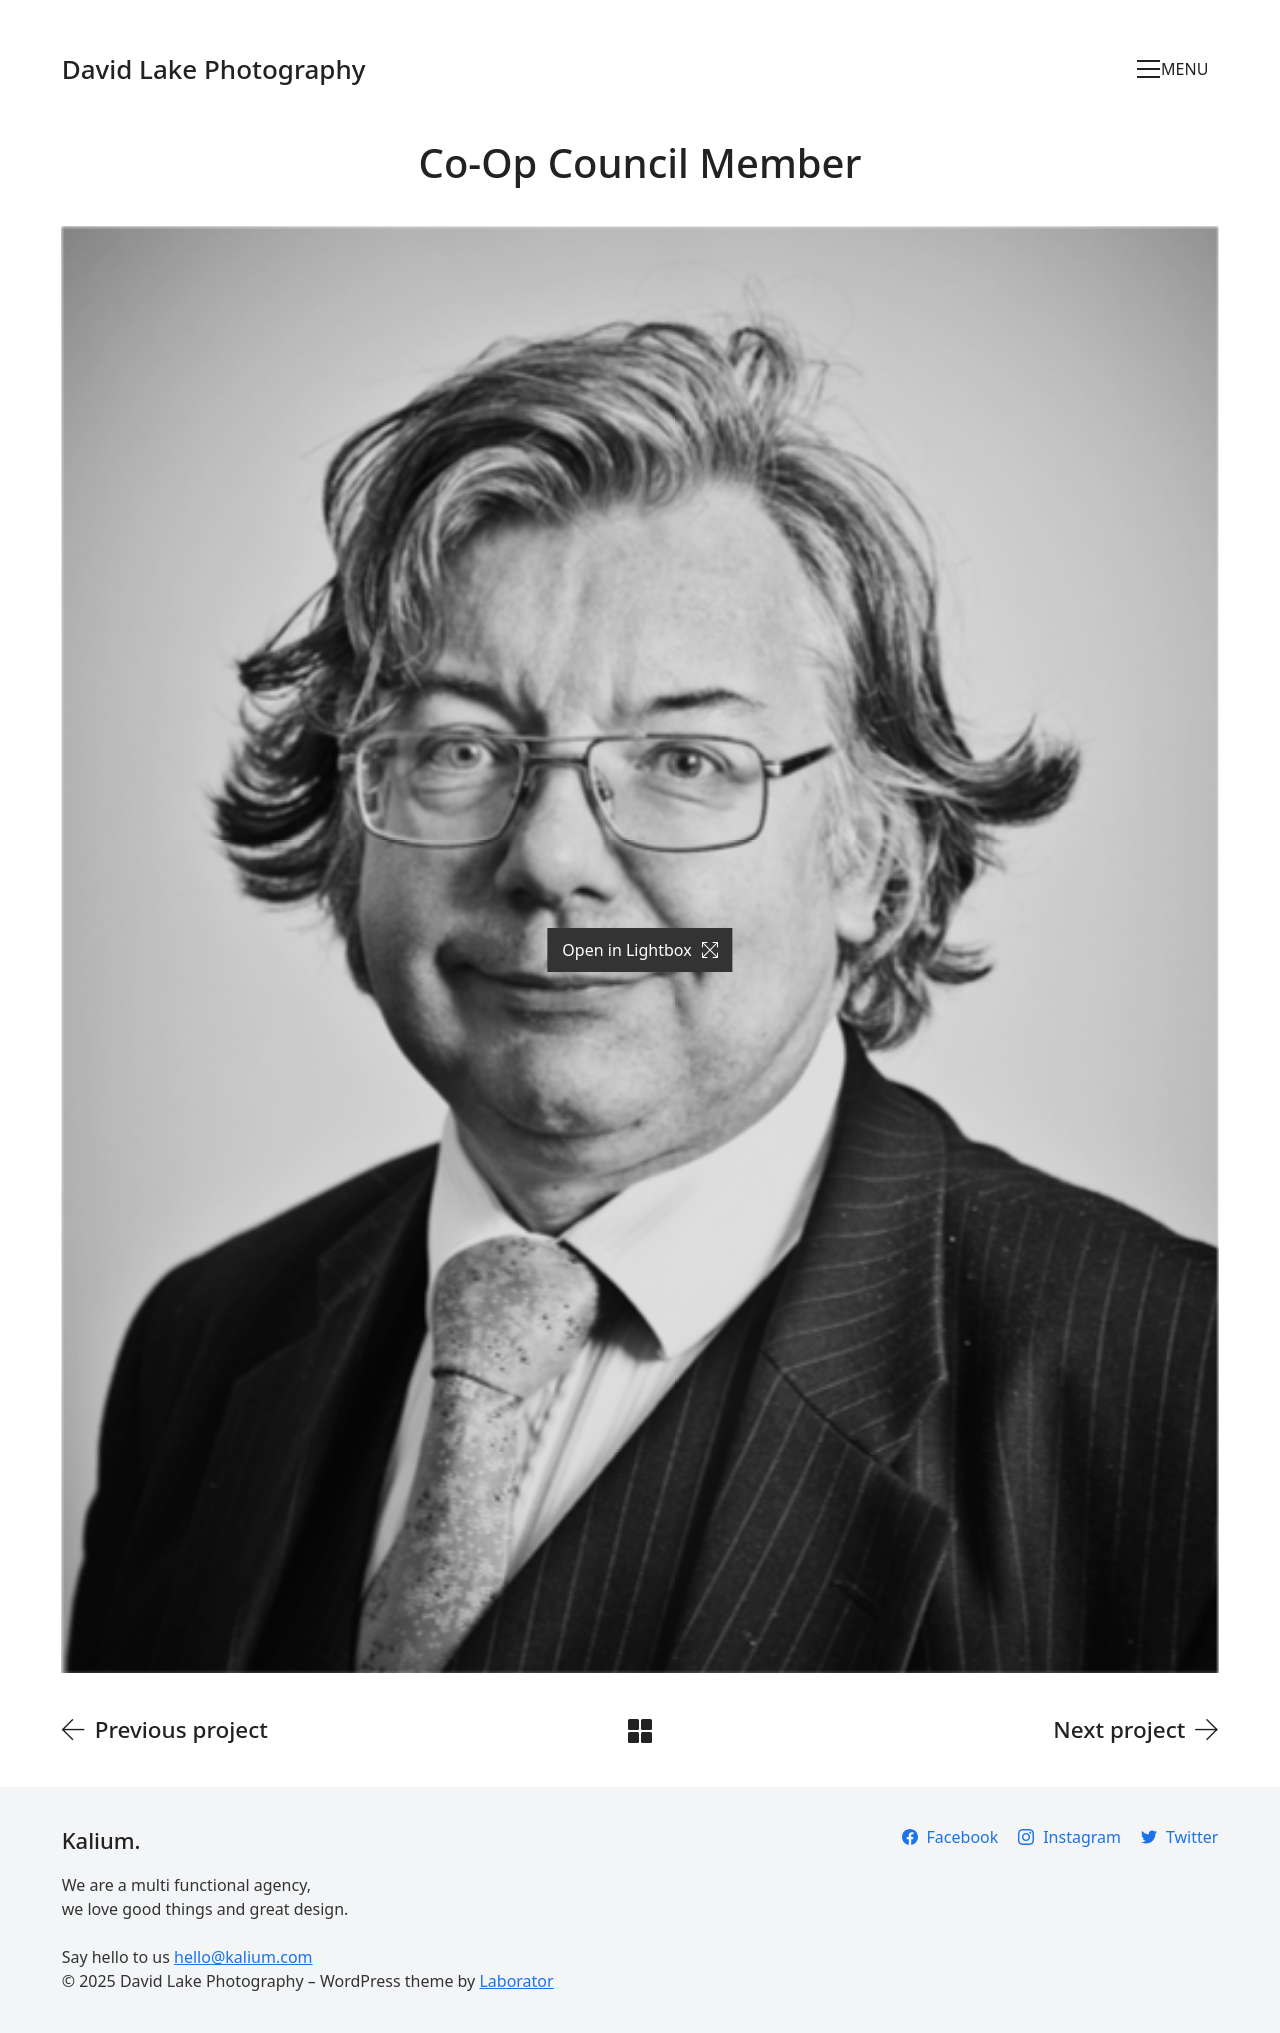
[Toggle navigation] (1177, 69)
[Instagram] (1069, 1837)
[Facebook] (950, 1837)
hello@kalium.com (243, 1957)
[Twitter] (1179, 1837)
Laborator (516, 1981)
